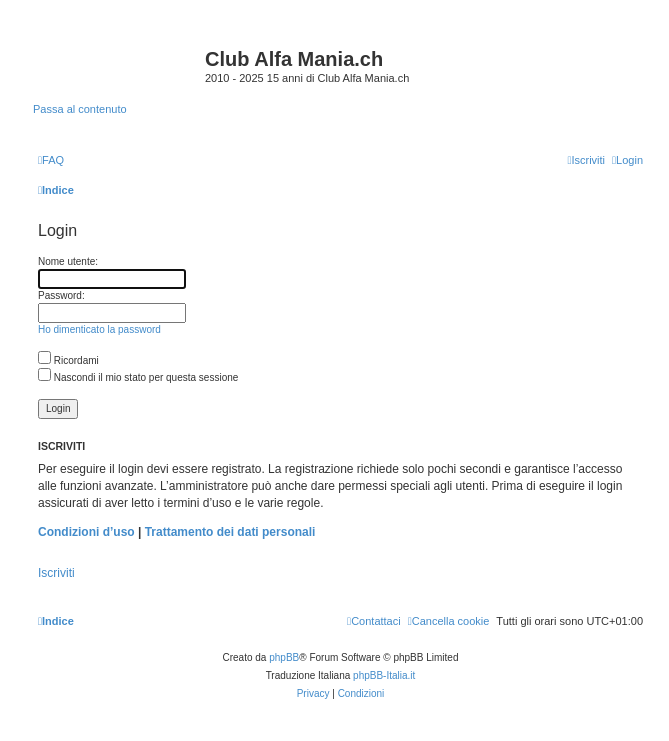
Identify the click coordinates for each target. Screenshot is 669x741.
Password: (61, 295)
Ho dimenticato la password (99, 329)
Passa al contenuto (80, 109)
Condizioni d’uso (86, 532)
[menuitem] (51, 160)
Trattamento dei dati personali (230, 532)
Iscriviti (56, 573)
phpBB (284, 657)
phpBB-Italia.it (384, 675)
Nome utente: (68, 261)
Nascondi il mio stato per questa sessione (138, 377)
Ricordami (68, 360)
